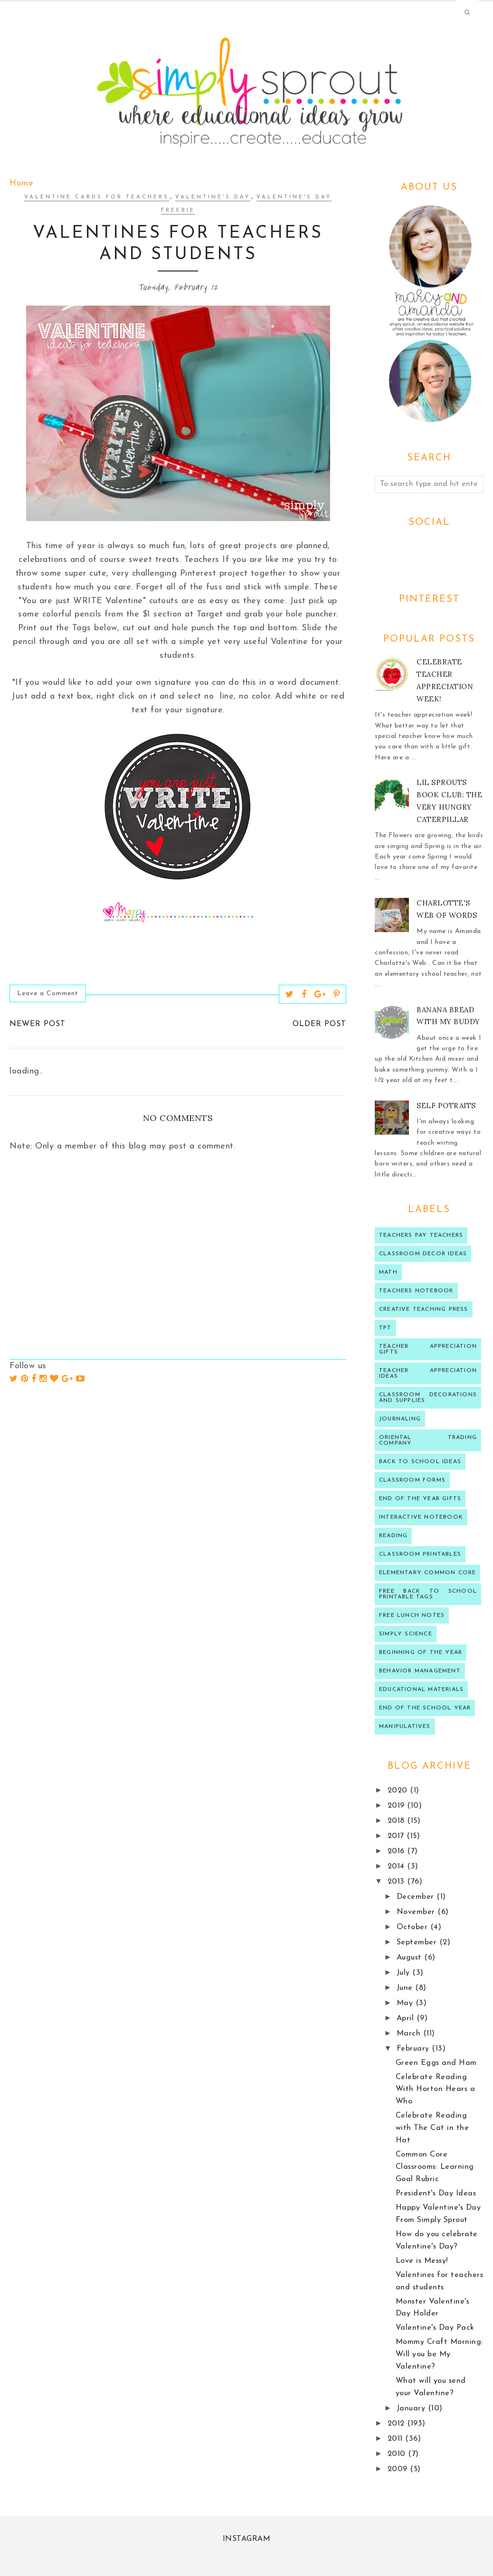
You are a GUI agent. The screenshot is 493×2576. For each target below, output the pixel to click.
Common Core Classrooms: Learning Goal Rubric (435, 2167)
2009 (399, 2469)
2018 (398, 1821)
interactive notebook (421, 1517)
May (406, 2003)
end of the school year (425, 1708)
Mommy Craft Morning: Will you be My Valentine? (439, 2354)
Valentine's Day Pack (435, 2328)
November (417, 1912)
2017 (397, 1836)
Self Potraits (446, 1105)
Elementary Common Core (427, 1573)
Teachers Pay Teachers (421, 1235)
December (417, 1897)
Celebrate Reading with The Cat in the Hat (432, 2128)
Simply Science (405, 1634)
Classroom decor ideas (423, 1254)
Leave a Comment (47, 993)
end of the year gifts (420, 1499)
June (406, 1988)
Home (21, 183)
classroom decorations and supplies (428, 1397)
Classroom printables (420, 1554)
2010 (398, 2454)
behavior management (420, 1671)
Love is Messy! (422, 2261)
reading (393, 1536)
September (418, 1942)
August (411, 1957)
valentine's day (212, 197)
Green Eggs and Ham (436, 2063)
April (407, 2018)
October (413, 1927)
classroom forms (412, 1480)
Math (388, 1272)
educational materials (421, 1689)
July (405, 1973)
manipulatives (405, 1726)
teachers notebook (416, 1291)
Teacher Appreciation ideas (428, 1373)
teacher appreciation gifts (428, 1349)
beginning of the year (420, 1652)
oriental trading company (428, 1440)
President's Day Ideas (436, 2193)
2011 (397, 2439)
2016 (398, 1851)
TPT (385, 1328)
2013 (398, 1881)
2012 (398, 2423)
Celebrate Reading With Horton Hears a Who (435, 2089)
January (412, 2408)
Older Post (319, 1024)
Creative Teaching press (423, 1309)
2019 (398, 1806)
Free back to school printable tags (428, 1594)
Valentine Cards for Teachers (96, 197)
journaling (400, 1419)
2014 (398, 1866)
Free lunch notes (412, 1615)
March (410, 2033)
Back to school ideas (420, 1462)
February (414, 2049)
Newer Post (37, 1024)
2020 (399, 1790)
